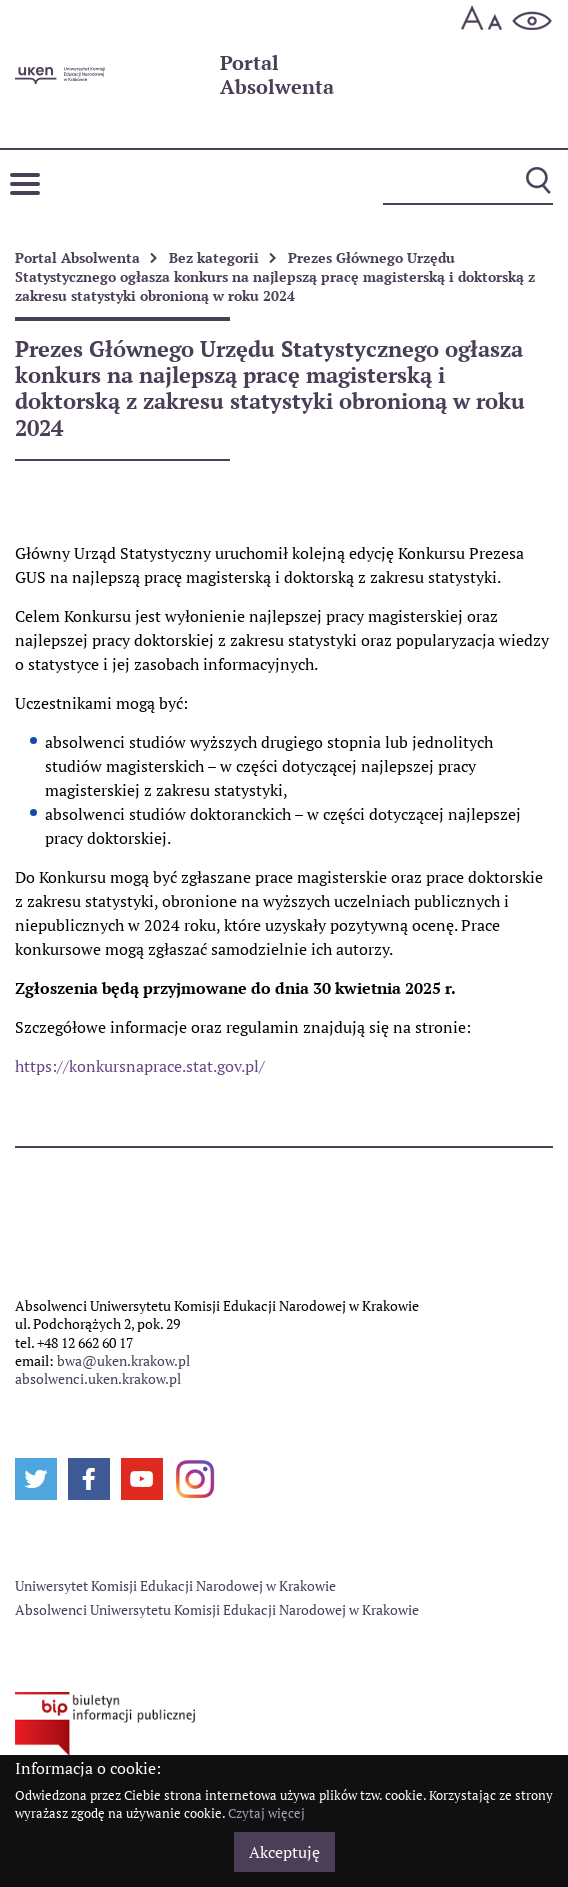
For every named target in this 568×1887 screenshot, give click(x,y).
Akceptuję (284, 1852)
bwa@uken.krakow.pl (123, 1360)
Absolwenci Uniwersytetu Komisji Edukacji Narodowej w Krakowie (217, 1609)
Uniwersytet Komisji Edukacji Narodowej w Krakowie (175, 1585)
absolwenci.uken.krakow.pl (98, 1378)
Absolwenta (277, 75)
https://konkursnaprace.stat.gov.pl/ (140, 1066)
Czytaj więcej (266, 1813)
